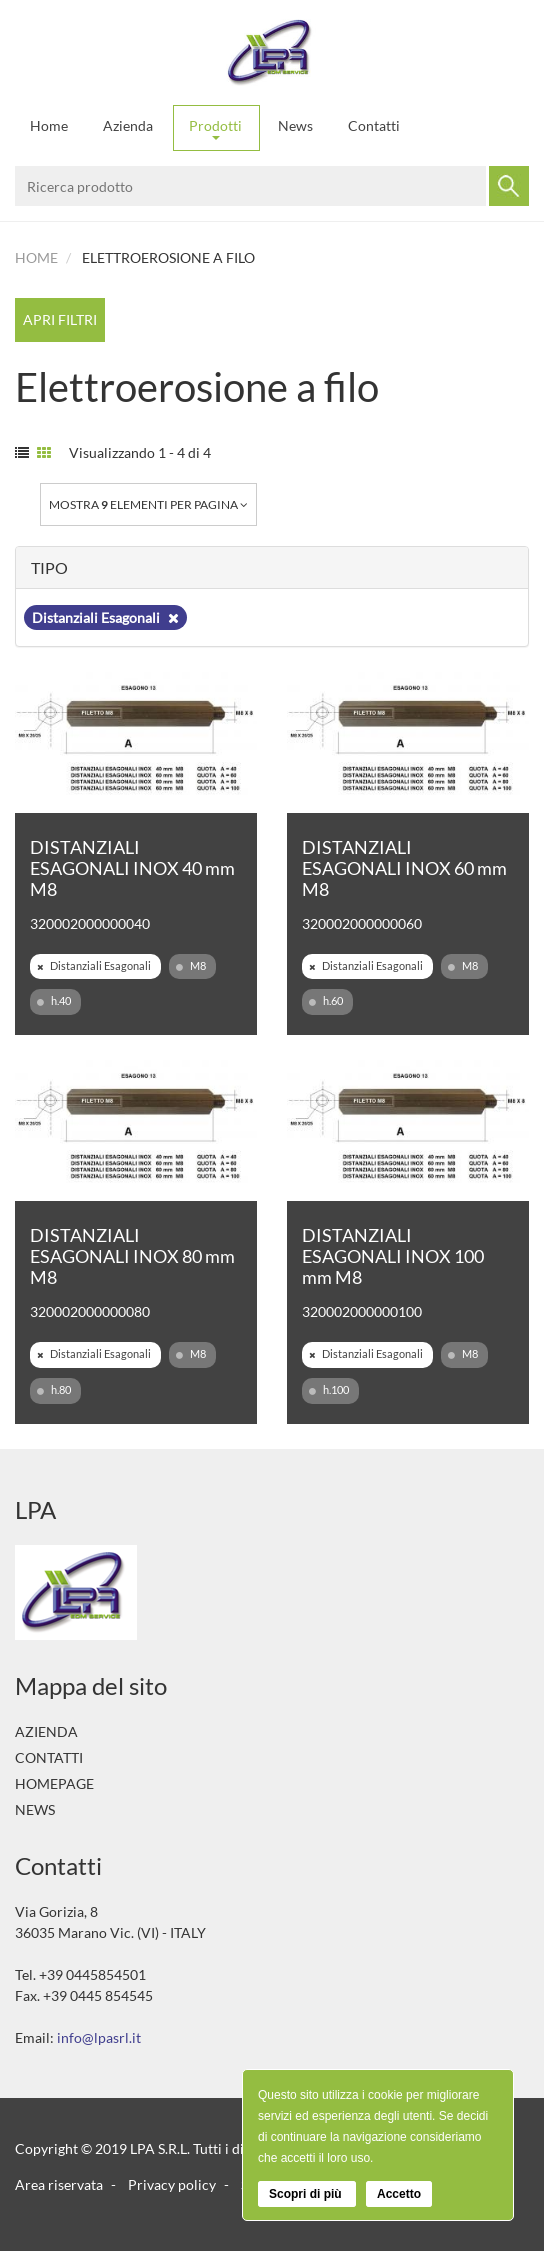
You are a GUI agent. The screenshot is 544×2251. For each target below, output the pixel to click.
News (295, 125)
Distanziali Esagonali (105, 617)
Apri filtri (60, 319)
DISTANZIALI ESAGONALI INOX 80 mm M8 (132, 1256)
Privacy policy (172, 2184)
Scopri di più (307, 2194)
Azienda (128, 125)
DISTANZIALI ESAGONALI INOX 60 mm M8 (404, 868)
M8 (191, 966)
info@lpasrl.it (99, 2037)
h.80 (54, 1390)
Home (49, 125)
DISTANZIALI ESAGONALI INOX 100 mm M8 (393, 1256)
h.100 (329, 1390)
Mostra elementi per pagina (148, 504)
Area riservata (59, 2184)
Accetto (399, 2194)
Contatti (374, 125)
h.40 (54, 1001)
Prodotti (215, 128)
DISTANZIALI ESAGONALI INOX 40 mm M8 (132, 868)
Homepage (54, 1783)
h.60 (326, 1001)
